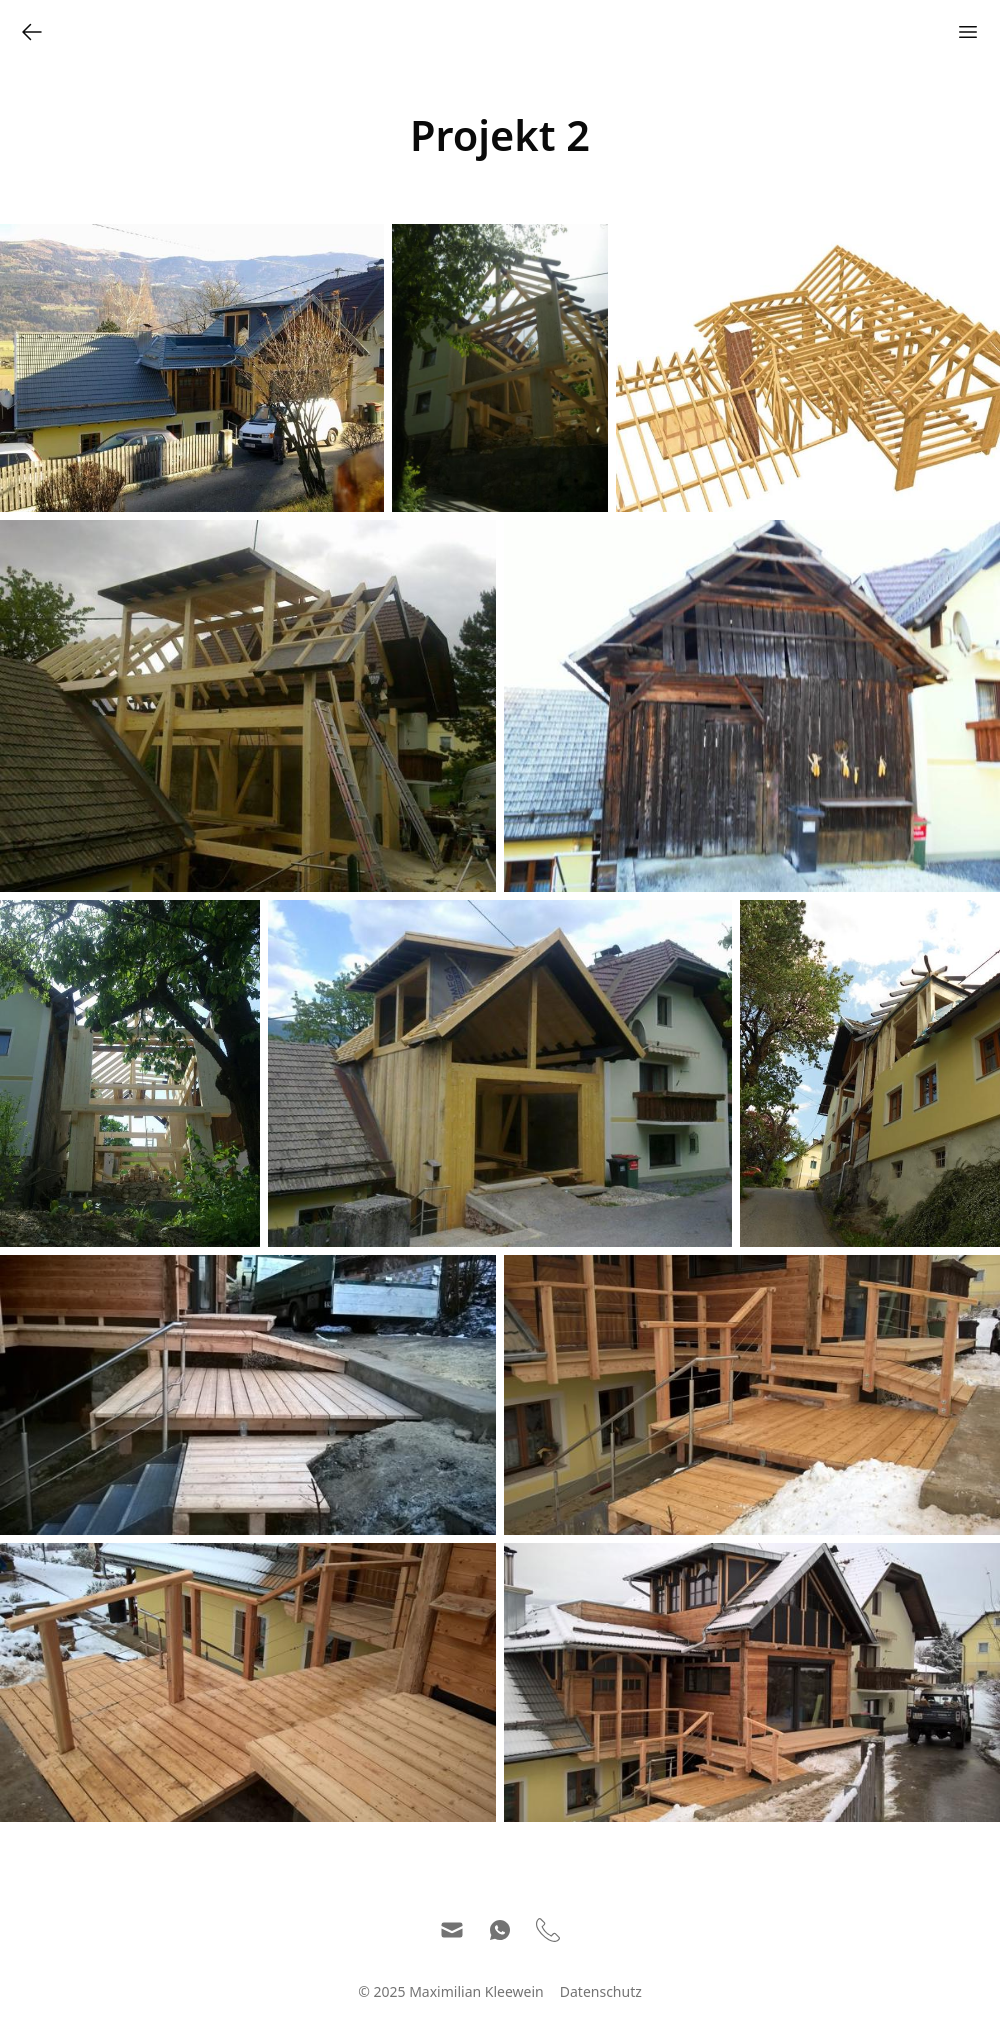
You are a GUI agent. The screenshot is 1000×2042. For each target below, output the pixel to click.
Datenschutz (601, 1991)
